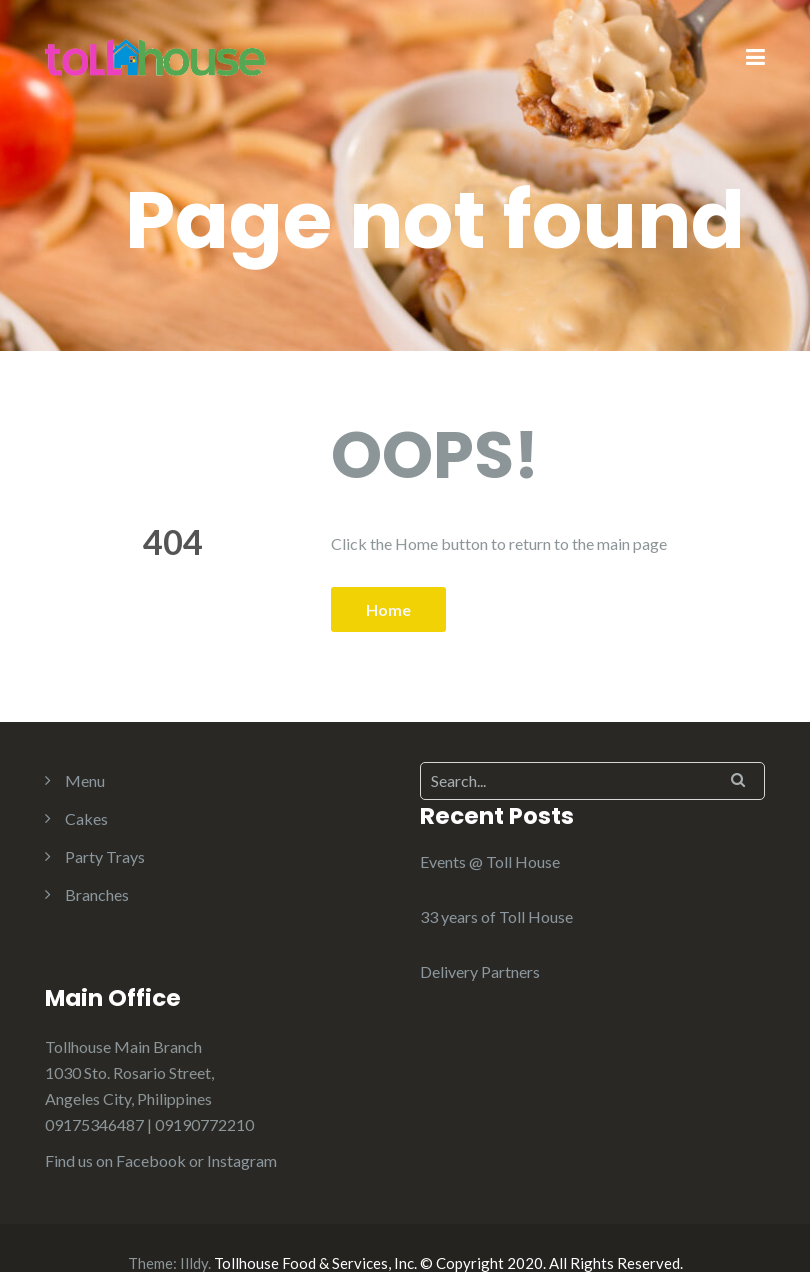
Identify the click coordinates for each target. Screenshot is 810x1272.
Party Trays (105, 856)
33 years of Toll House (496, 916)
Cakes (86, 818)
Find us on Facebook (115, 1160)
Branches (97, 894)
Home (388, 609)
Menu (85, 780)
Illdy (194, 1263)
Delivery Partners (480, 971)
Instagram (242, 1160)
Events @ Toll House (490, 861)
